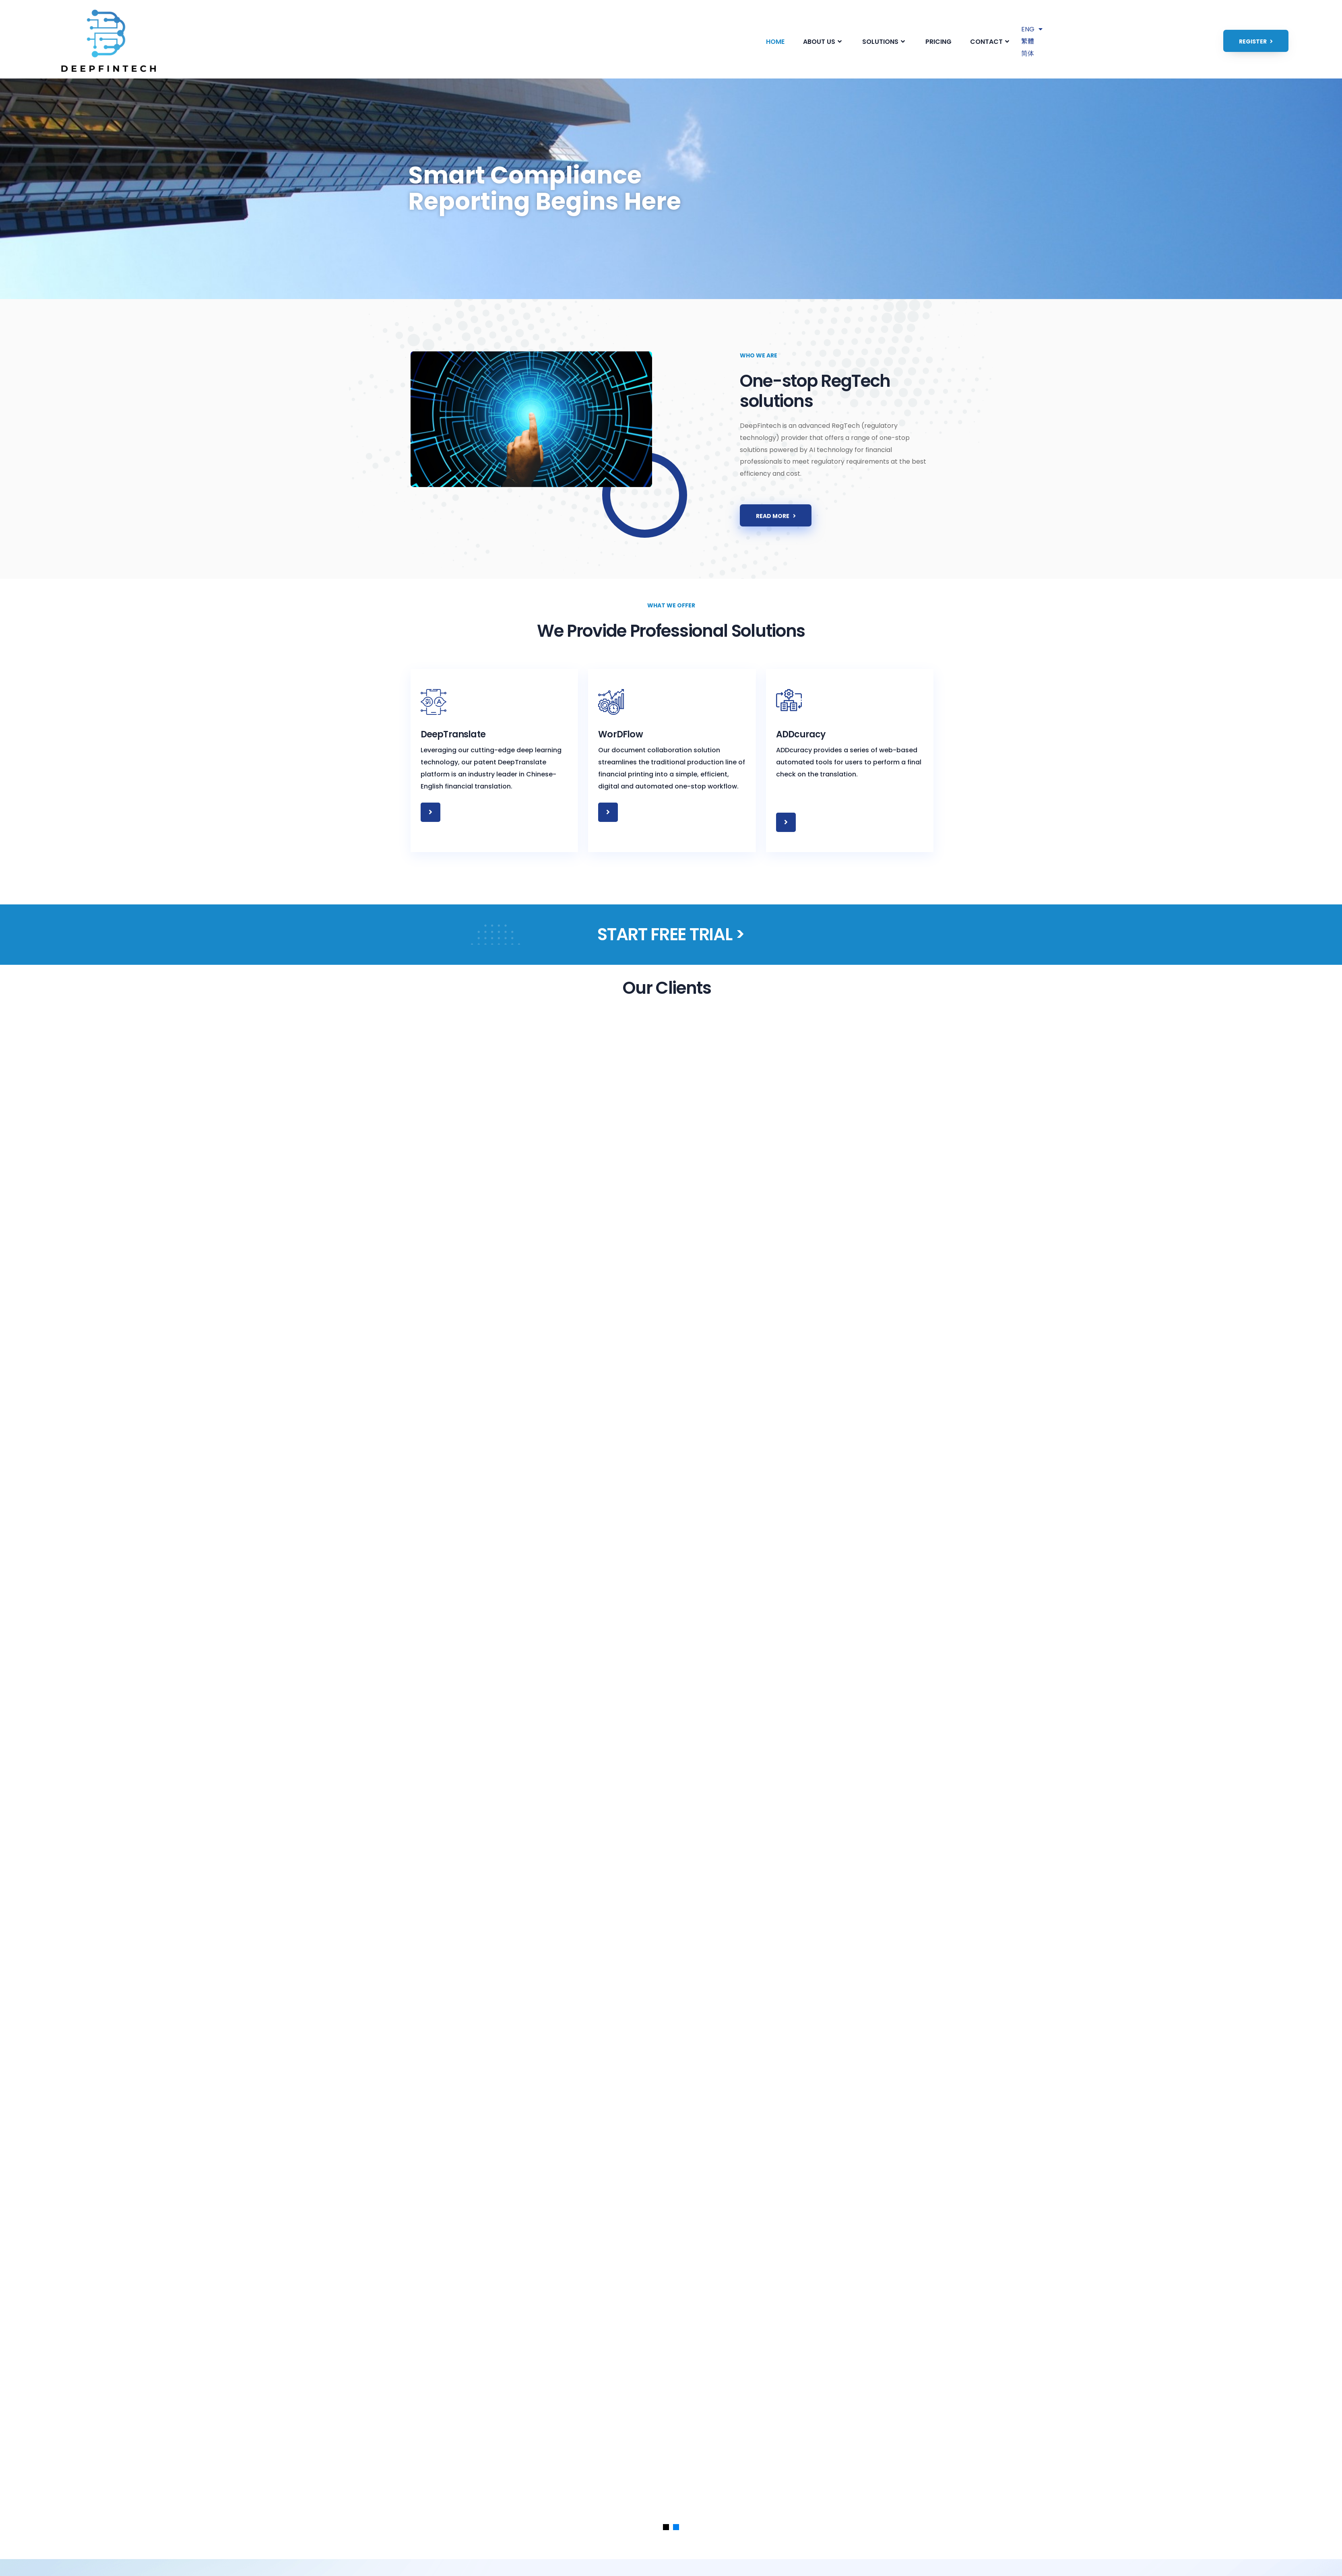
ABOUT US (823, 42)
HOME (775, 41)
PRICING (938, 41)
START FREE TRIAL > (671, 935)
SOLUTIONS (884, 42)
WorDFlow (621, 734)
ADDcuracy (802, 734)
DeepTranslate (455, 734)
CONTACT (990, 42)
